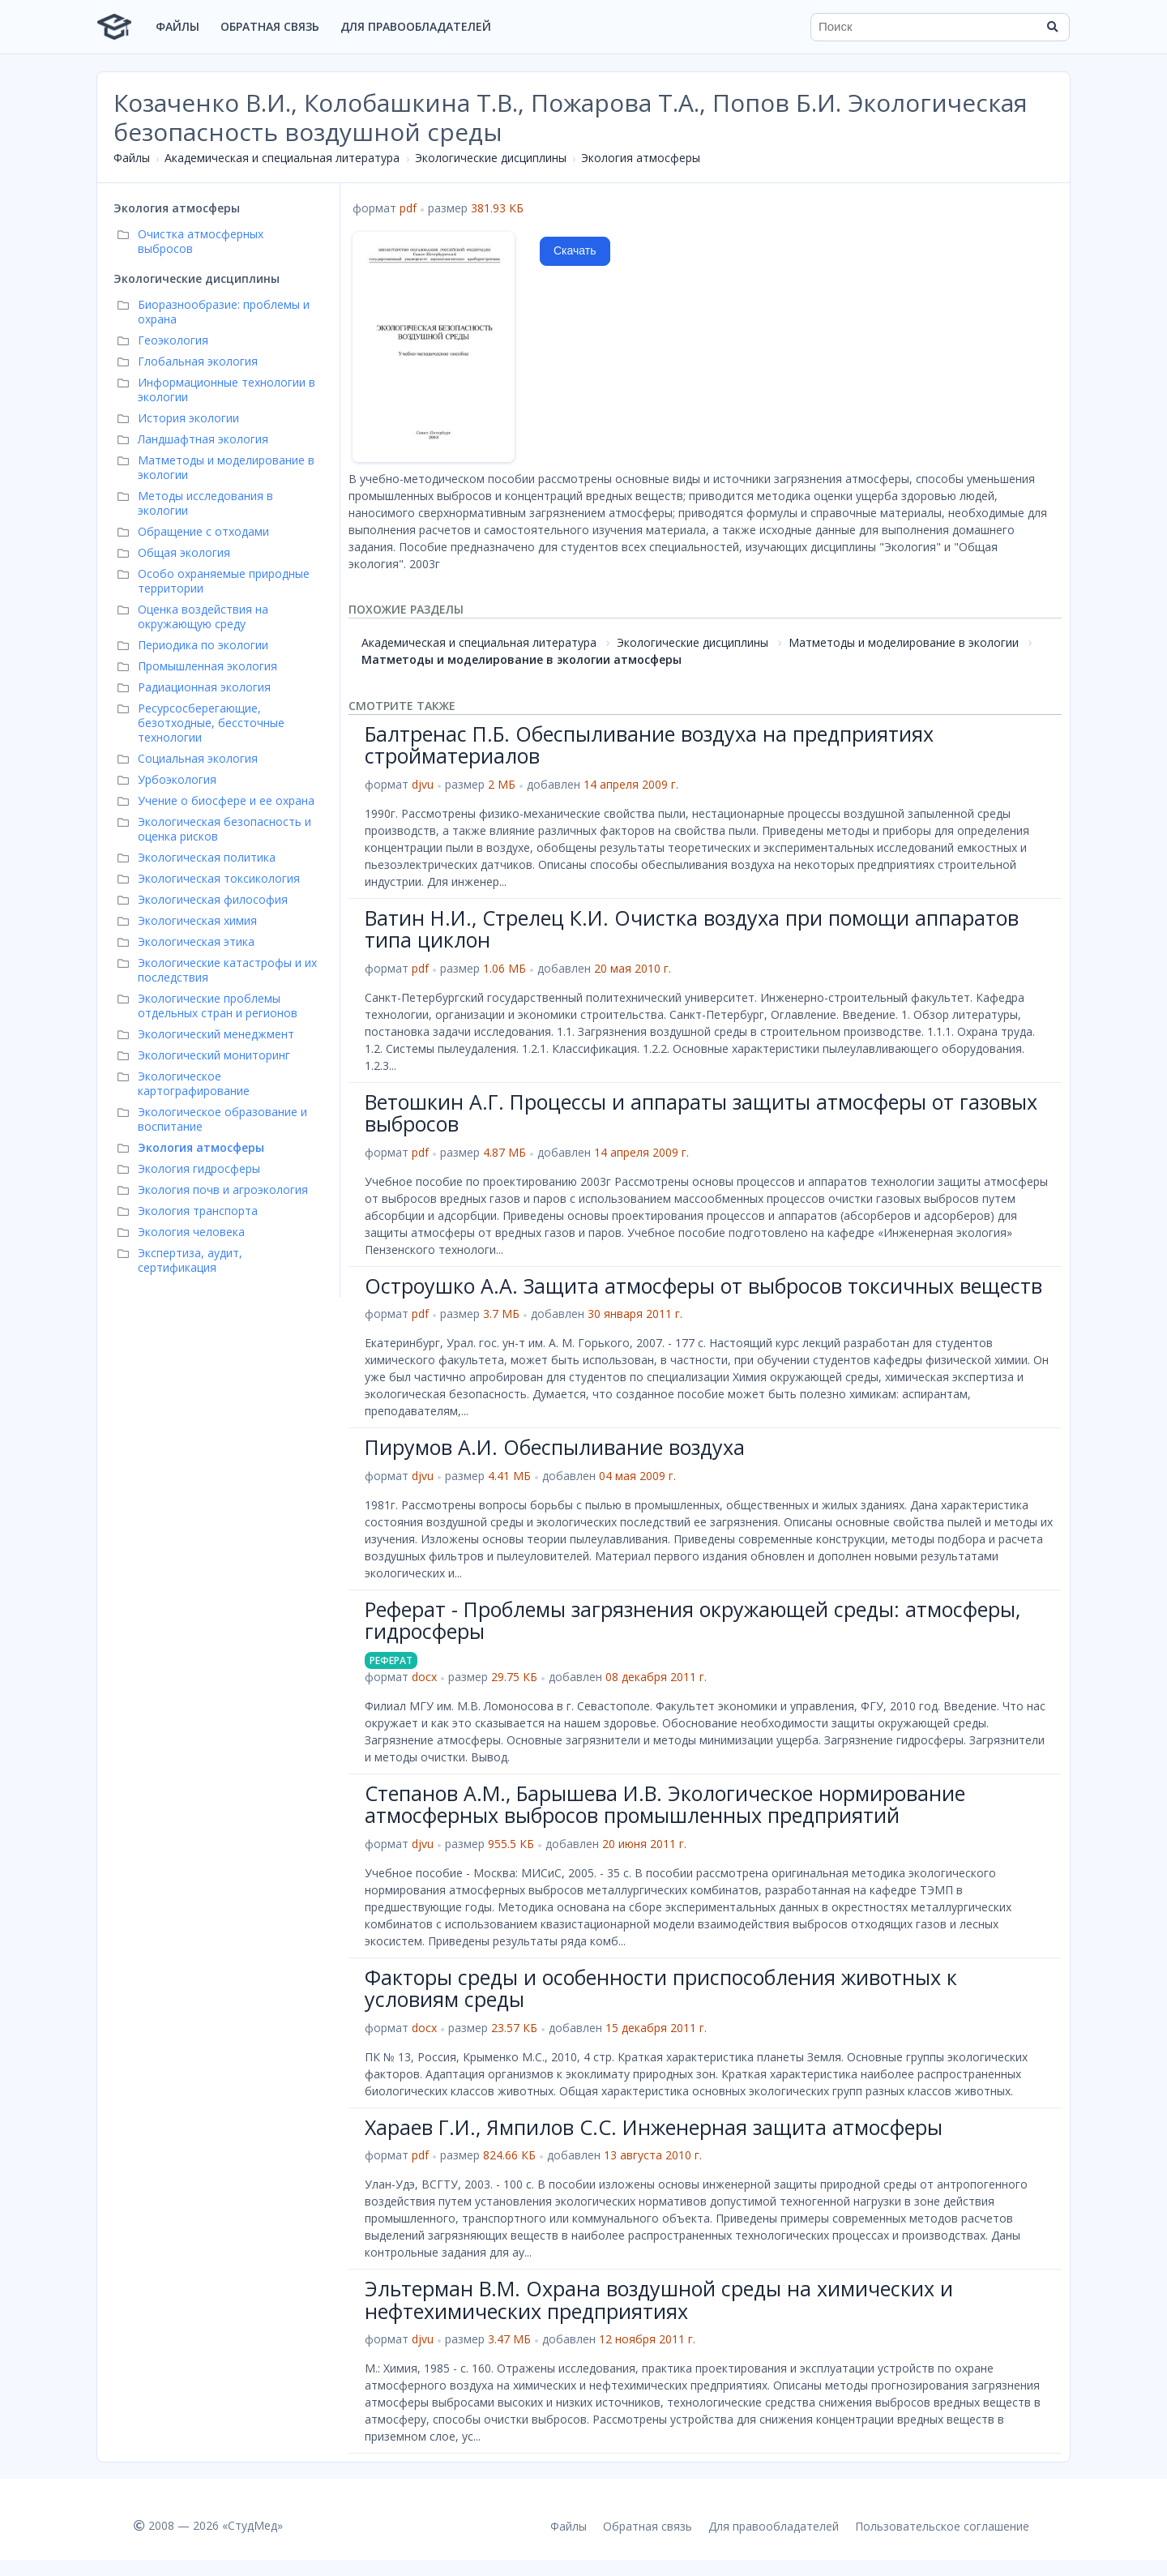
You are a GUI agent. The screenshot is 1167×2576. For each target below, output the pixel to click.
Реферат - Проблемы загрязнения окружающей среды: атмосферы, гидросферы (692, 1620)
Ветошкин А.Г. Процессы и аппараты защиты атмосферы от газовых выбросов (701, 1113)
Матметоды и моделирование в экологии (904, 642)
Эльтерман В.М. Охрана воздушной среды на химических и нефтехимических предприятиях (659, 2299)
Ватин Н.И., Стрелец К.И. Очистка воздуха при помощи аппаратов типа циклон (692, 929)
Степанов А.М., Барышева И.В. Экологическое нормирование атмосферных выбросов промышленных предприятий (665, 1804)
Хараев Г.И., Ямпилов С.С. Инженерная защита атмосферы (654, 2127)
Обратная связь (269, 26)
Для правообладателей (415, 26)
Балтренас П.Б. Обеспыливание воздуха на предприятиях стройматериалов (649, 745)
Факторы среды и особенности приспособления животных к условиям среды (661, 1988)
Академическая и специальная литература (282, 157)
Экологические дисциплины (490, 157)
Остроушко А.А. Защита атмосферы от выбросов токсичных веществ (703, 1285)
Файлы (177, 26)
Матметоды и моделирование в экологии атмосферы (521, 659)
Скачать (575, 250)
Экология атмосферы (640, 157)
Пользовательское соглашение (942, 2526)
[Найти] (1052, 26)
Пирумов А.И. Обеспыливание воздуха (555, 1447)
